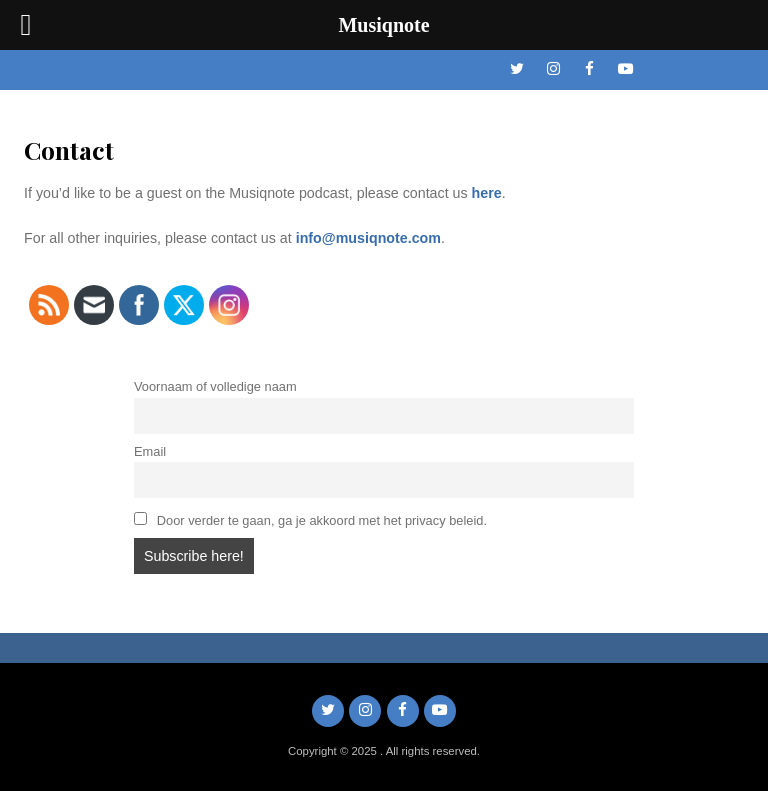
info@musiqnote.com (368, 238)
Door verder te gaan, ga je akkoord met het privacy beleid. (310, 520)
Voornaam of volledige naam (215, 386)
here (487, 193)
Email (150, 451)
